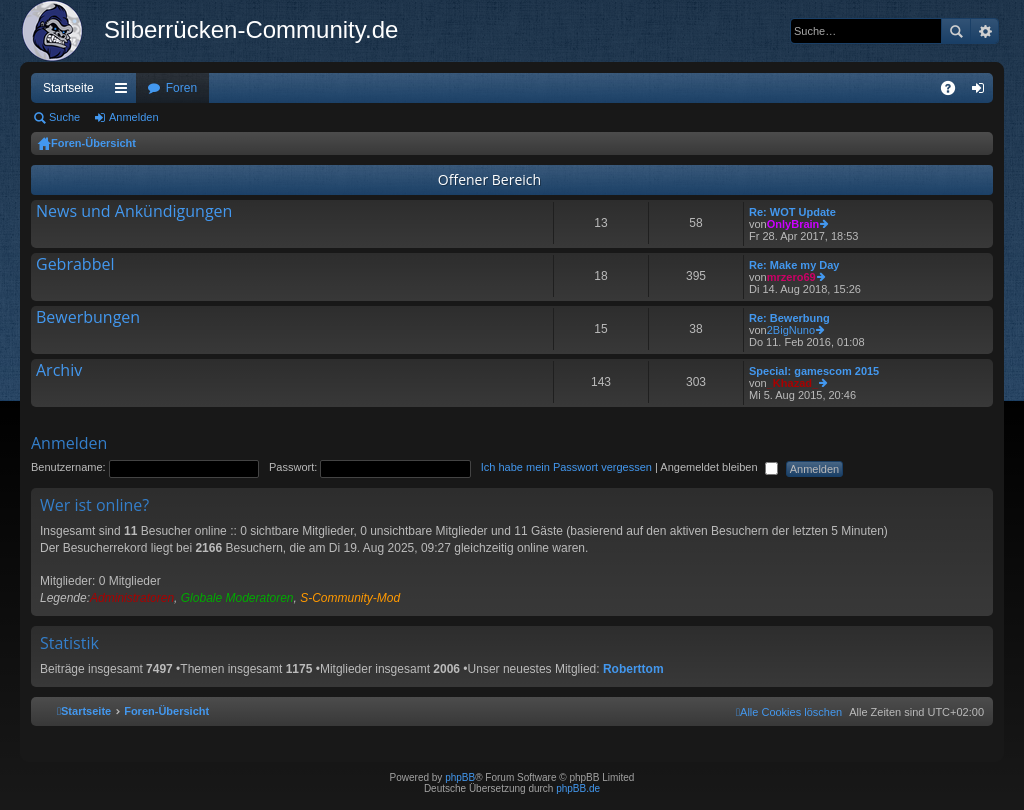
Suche (956, 31)
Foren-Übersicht (93, 143)
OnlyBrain (793, 224)
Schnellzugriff (125, 92)
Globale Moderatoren (237, 598)
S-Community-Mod (350, 598)
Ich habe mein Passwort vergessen (566, 467)
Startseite (68, 88)
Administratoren (132, 598)
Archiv (59, 371)
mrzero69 (791, 277)
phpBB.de (578, 788)
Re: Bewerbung (789, 318)
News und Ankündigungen (134, 212)
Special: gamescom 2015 (814, 371)
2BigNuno (791, 330)
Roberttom (633, 669)
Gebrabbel (75, 265)
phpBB (460, 777)
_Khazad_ (792, 383)
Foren (181, 88)
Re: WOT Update (792, 212)
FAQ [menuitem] (954, 92)
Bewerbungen (88, 318)
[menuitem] (789, 712)
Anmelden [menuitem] (982, 92)
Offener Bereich (489, 179)
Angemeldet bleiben (718, 467)
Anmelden (134, 117)
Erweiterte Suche (984, 31)
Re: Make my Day (794, 265)
